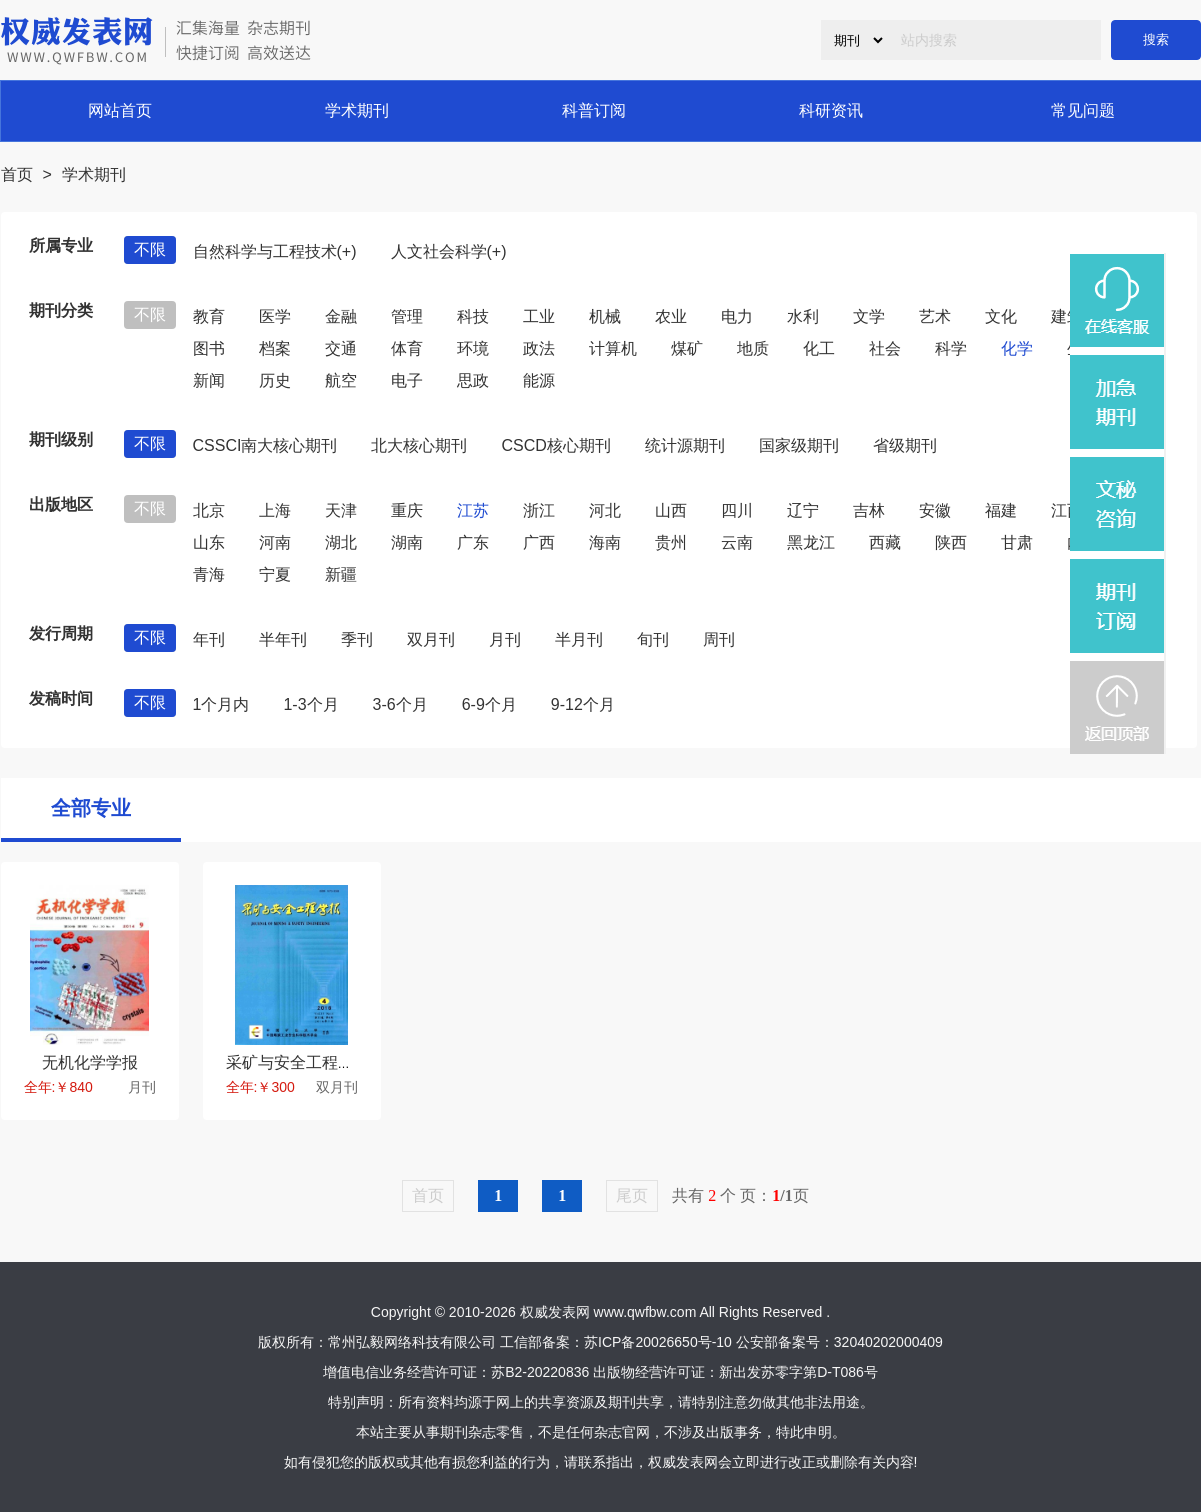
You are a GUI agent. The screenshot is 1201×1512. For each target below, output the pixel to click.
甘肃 (1017, 542)
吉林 (869, 510)
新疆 (341, 574)
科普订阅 (594, 110)
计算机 (613, 348)
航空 (341, 380)
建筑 (1067, 316)
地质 (753, 348)
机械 (605, 316)
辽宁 (803, 510)
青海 (209, 574)
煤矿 (687, 348)
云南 (737, 542)
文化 (1001, 316)
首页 (17, 174)
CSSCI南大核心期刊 (265, 445)
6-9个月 (489, 704)
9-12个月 (583, 704)
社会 (885, 348)
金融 (341, 316)
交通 (341, 348)
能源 (539, 380)
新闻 (209, 380)
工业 (539, 316)
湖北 (341, 542)
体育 (407, 348)
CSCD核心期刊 (555, 445)
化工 (819, 348)
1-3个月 (310, 704)
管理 (407, 316)
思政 (473, 380)
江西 (1067, 510)
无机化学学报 (90, 1062)
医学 (275, 316)
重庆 (407, 510)
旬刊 (653, 639)
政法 (539, 348)
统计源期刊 (685, 445)
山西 (671, 510)
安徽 (935, 510)
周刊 (719, 639)
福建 (1001, 510)
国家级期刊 (799, 445)
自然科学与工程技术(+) (275, 251)
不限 (150, 249)
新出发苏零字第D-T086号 (798, 1372)
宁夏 (275, 574)
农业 (671, 316)
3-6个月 (400, 704)
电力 (737, 316)
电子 (407, 380)
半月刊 (579, 639)
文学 (869, 316)
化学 (1017, 348)
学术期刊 (357, 110)
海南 (605, 542)
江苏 (473, 510)
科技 (473, 316)
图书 (209, 348)
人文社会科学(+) (449, 251)
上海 (275, 510)
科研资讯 (831, 110)
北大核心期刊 (419, 445)
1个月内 (221, 704)
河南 (275, 542)
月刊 (505, 639)
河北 (605, 510)
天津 (341, 510)
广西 (539, 542)
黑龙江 (811, 542)
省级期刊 (905, 445)
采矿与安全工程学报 (298, 1062)
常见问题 (1083, 110)
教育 (209, 316)
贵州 (671, 542)
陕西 (951, 542)
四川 (737, 510)
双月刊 (431, 639)
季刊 (357, 639)
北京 (209, 510)
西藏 (885, 542)
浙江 (539, 510)
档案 (275, 348)
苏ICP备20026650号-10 (658, 1342)
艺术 (935, 316)
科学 (951, 348)
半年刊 (283, 639)
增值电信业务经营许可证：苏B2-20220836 (456, 1372)
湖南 (407, 542)
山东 (209, 542)
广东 (473, 542)
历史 (275, 380)
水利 (803, 316)
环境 (473, 348)
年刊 (209, 639)
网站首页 (120, 110)
